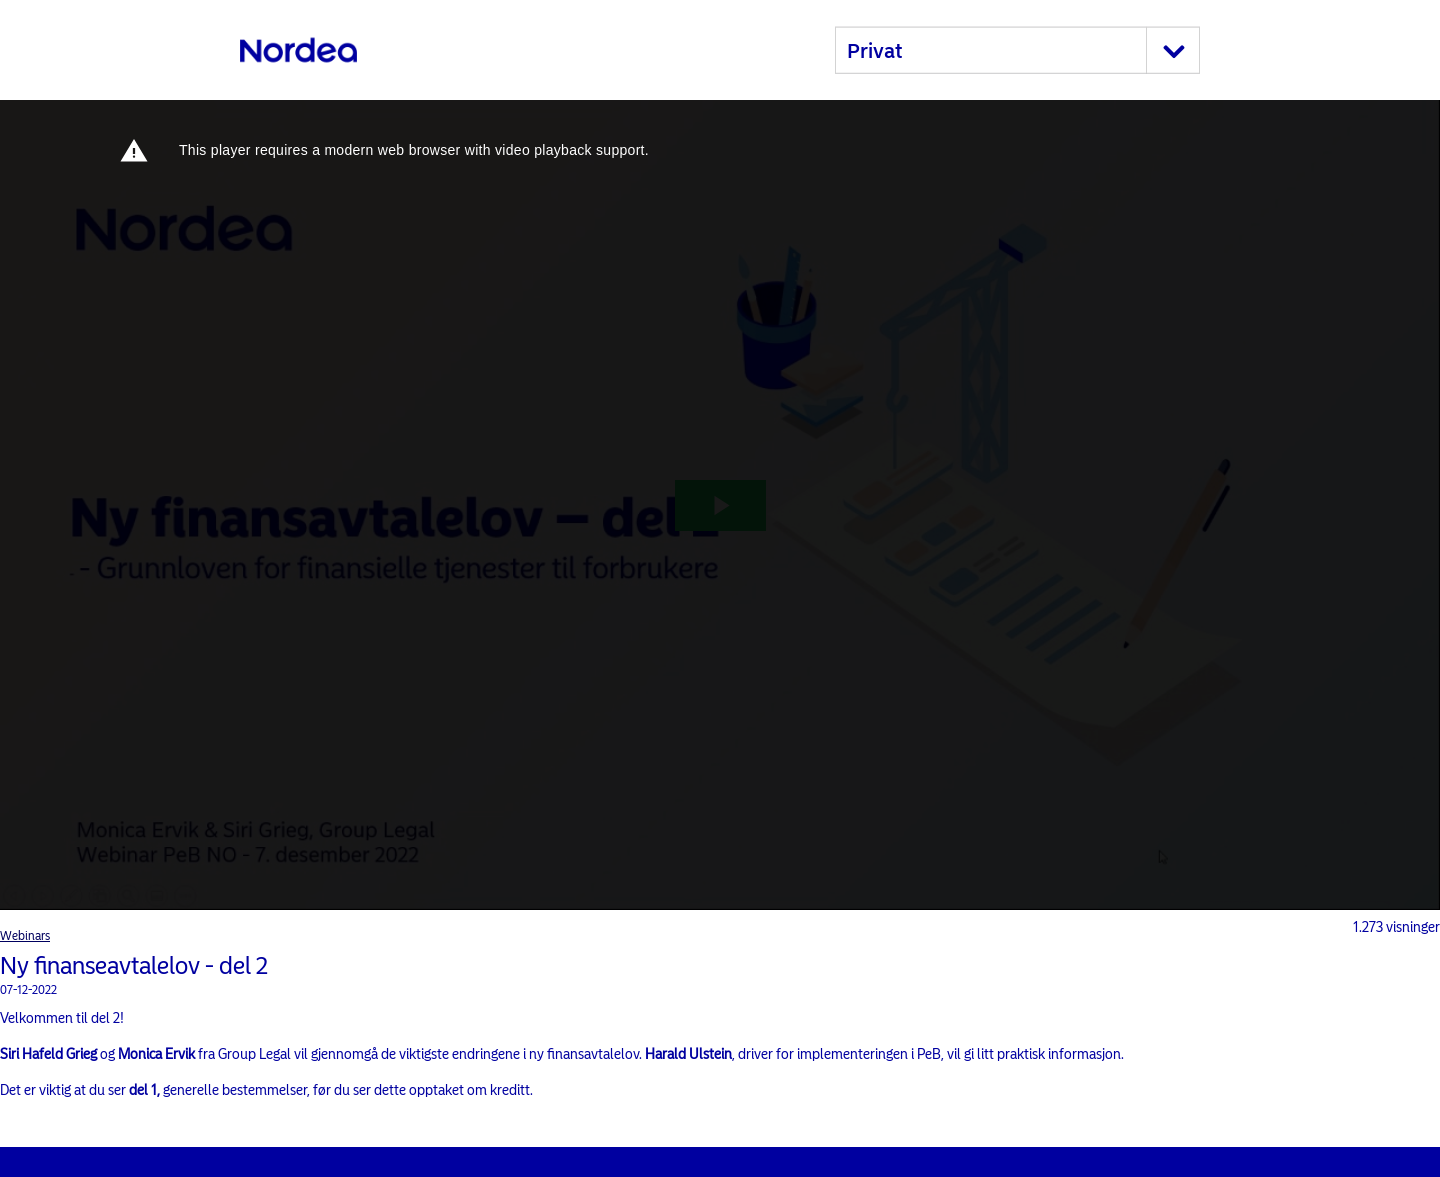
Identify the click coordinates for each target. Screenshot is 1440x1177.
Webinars (25, 936)
